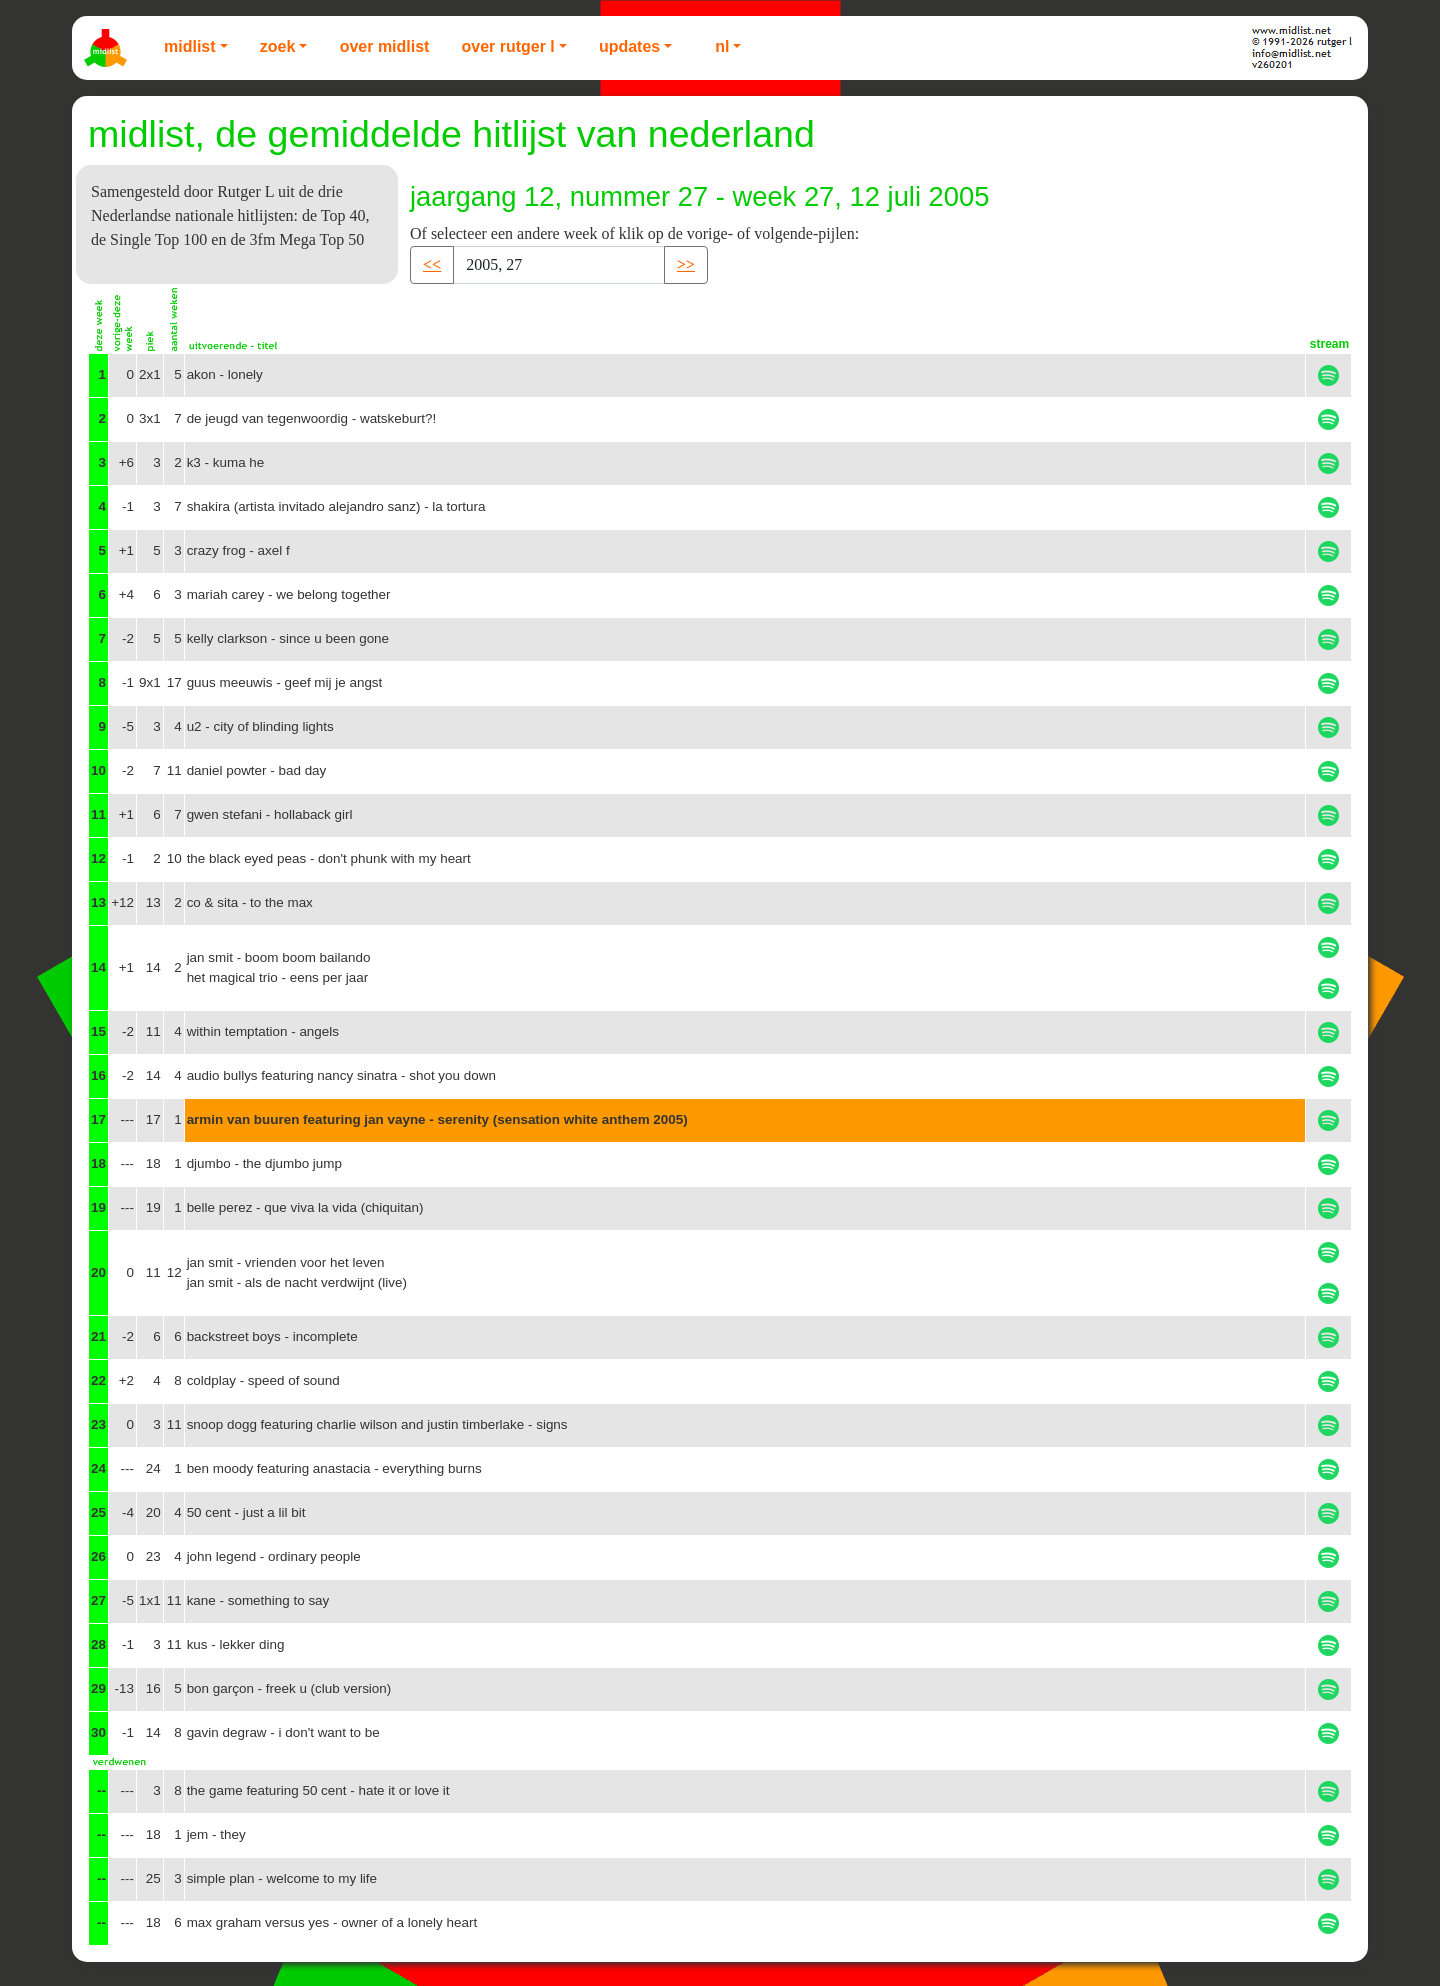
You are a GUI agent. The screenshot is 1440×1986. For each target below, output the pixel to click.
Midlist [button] (190, 46)
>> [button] (686, 264)
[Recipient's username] (559, 265)
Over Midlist (385, 46)
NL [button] (722, 46)
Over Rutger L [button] (507, 46)
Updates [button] (629, 46)
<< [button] (432, 264)
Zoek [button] (278, 46)
